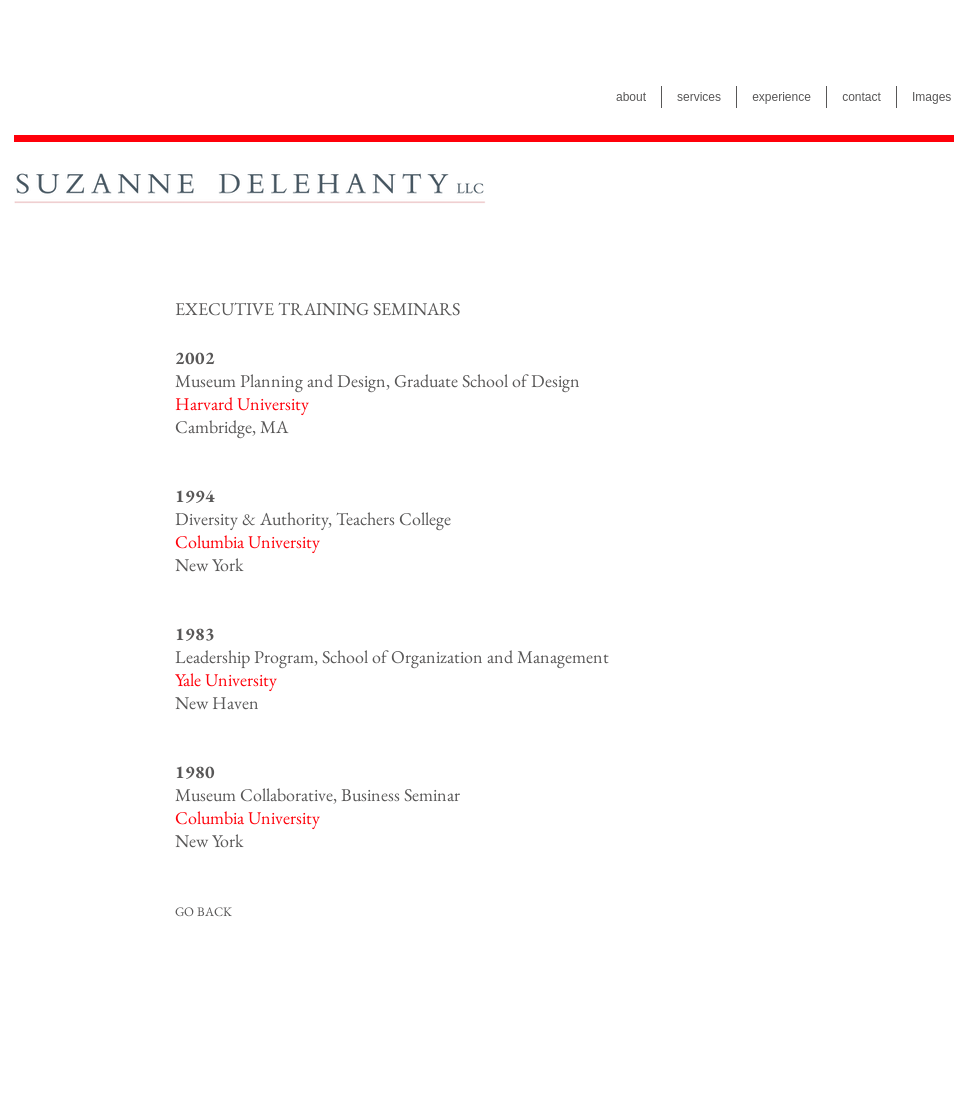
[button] (318, 309)
